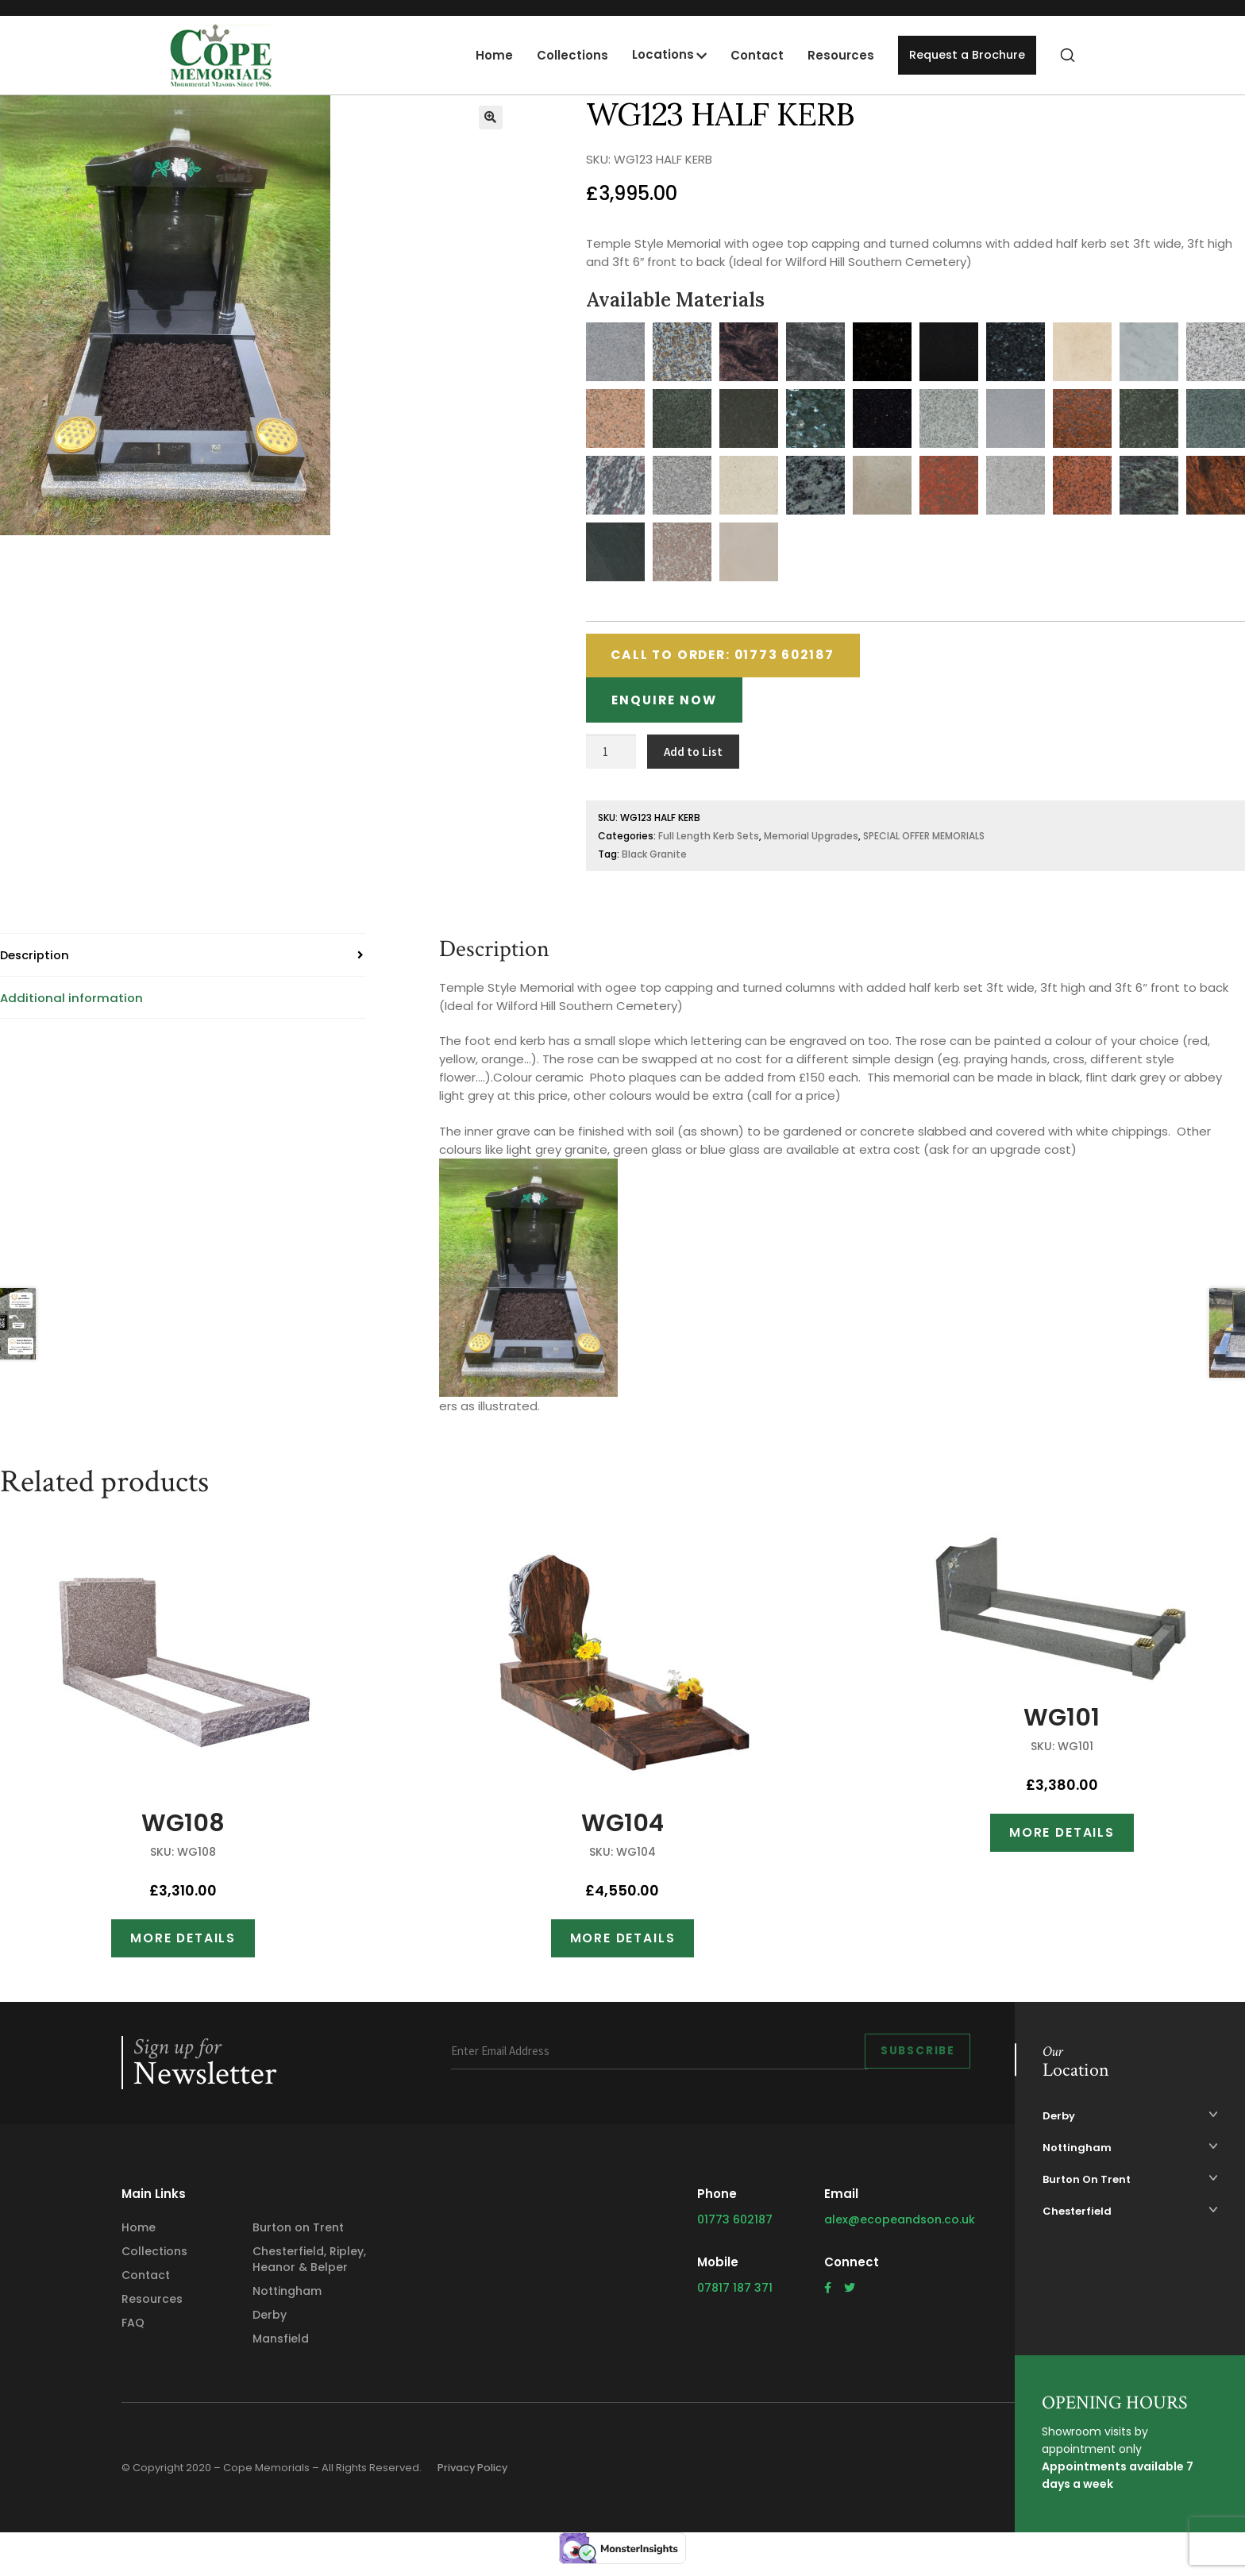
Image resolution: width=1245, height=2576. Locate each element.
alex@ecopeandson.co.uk (899, 2227)
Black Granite (654, 859)
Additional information (71, 1003)
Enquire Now (668, 705)
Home (488, 55)
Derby (269, 2322)
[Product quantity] (611, 758)
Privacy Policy (476, 2474)
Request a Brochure (964, 55)
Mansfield (280, 2346)
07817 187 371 (735, 2295)
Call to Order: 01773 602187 (732, 657)
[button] (491, 117)
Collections (566, 55)
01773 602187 (735, 2227)
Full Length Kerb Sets (708, 841)
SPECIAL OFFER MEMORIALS (924, 841)
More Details (183, 1943)
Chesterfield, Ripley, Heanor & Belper (309, 2266)
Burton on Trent (298, 2234)
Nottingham (287, 2298)
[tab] (183, 960)
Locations (657, 54)
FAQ (133, 2330)
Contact (750, 55)
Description (35, 960)
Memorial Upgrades (811, 841)
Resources (834, 55)
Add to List (693, 757)
